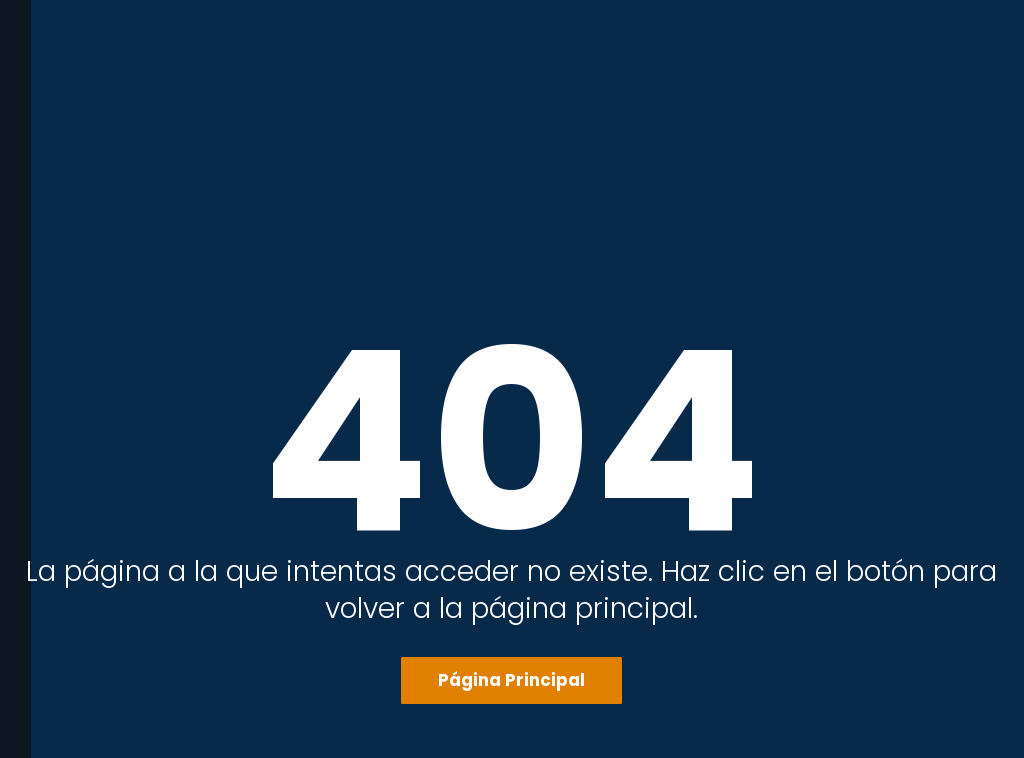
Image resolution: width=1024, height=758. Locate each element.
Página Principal (511, 680)
